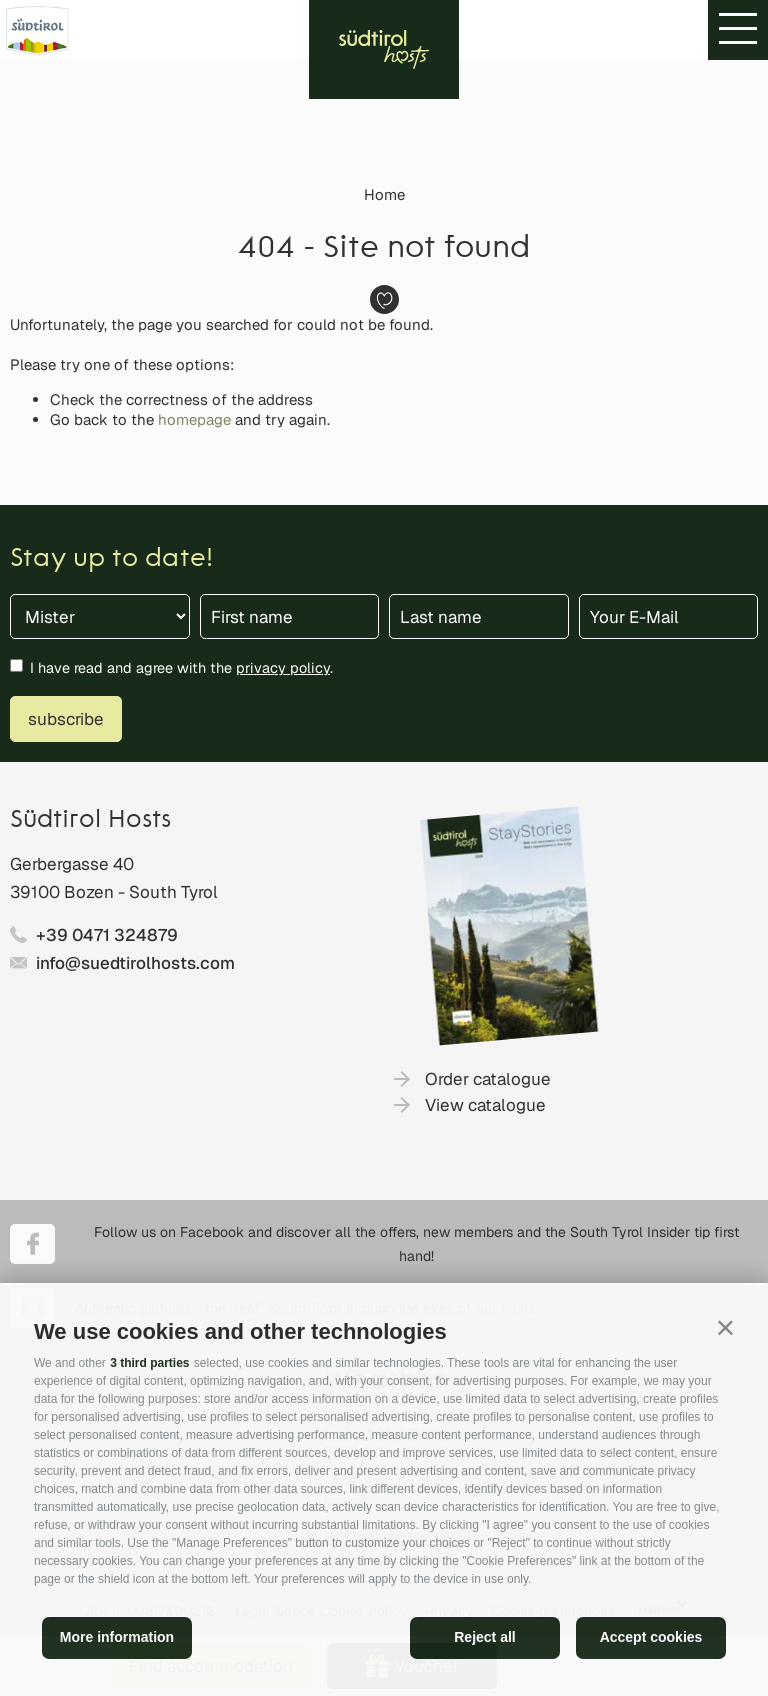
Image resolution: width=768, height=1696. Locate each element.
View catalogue (485, 1105)
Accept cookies (651, 1637)
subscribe (66, 719)
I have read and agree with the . (181, 667)
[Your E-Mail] (669, 616)
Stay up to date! (111, 559)
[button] (725, 1327)
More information (117, 1637)
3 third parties (149, 1363)
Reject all (484, 1637)
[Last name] (479, 616)
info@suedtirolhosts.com (135, 963)
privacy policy (283, 667)
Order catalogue (488, 1079)
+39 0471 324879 (107, 935)
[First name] (290, 616)
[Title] (100, 616)
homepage (194, 419)
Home (384, 194)
